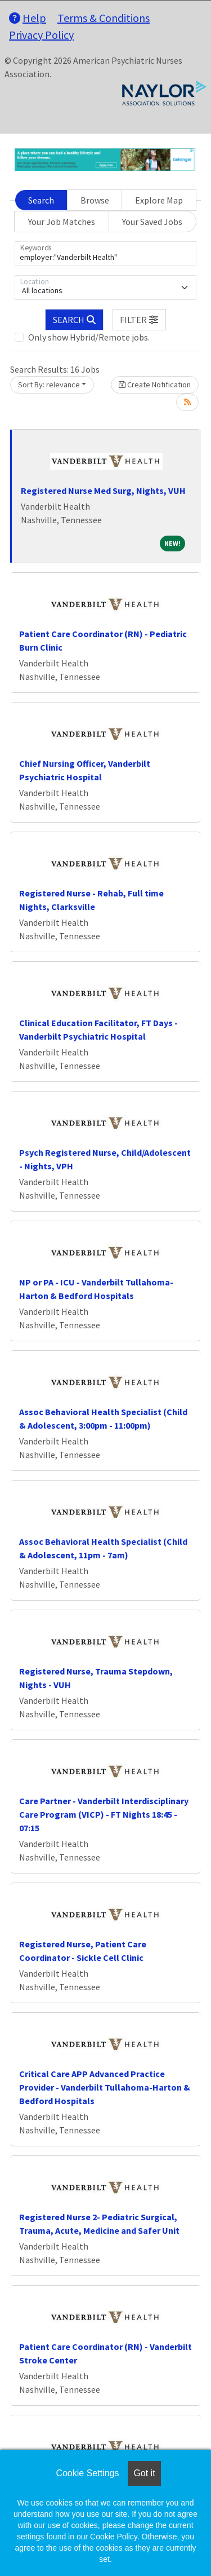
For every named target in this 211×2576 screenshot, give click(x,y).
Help (27, 18)
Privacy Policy (41, 35)
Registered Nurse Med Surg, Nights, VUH (103, 490)
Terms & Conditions (103, 18)
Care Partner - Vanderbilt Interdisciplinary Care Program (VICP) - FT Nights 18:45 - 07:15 (103, 1814)
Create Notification (155, 384)
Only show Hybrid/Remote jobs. (89, 337)
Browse (94, 200)
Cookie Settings (87, 2473)
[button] (140, 319)
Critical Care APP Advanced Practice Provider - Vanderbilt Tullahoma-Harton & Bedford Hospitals (104, 2087)
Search (41, 200)
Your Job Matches (61, 221)
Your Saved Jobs (152, 221)
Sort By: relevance (49, 384)
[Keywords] (105, 253)
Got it (144, 2473)
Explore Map (159, 200)
